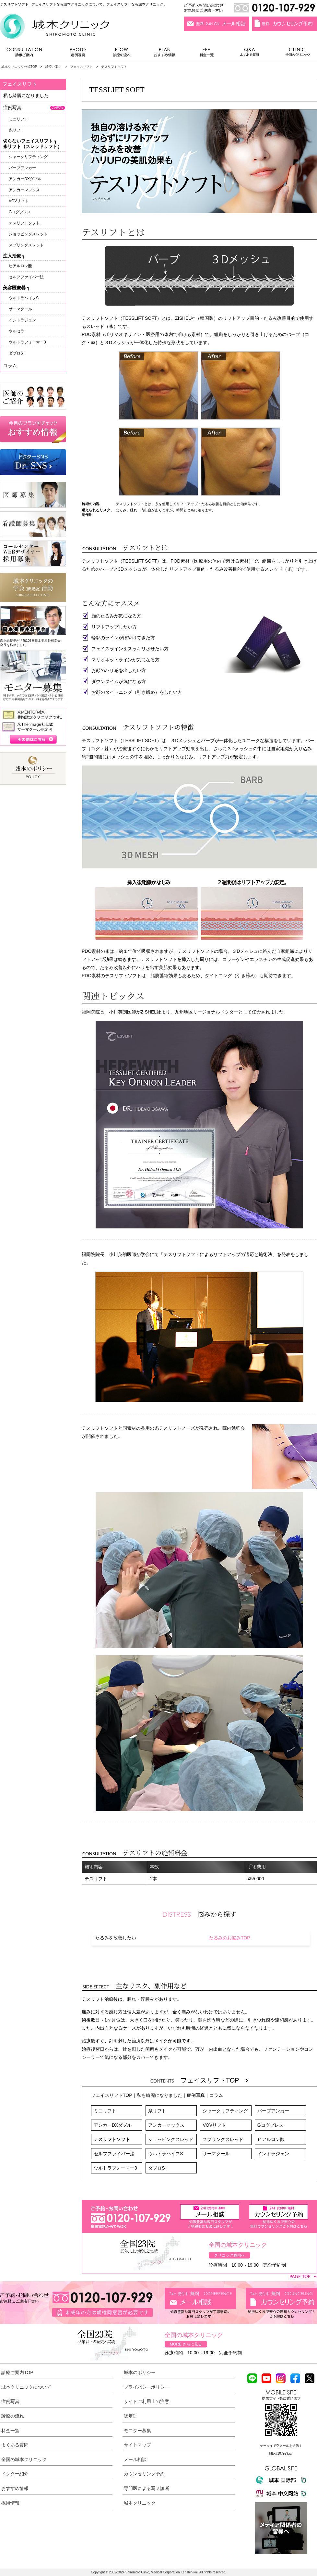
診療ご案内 (27, 53)
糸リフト (157, 2110)
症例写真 (77, 53)
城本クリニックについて (26, 2387)
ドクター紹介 (15, 2473)
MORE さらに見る (186, 2344)
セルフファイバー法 (114, 2153)
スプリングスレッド (223, 2139)
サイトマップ (137, 2444)
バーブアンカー (273, 2110)
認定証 (130, 2416)
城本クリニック (140, 2503)
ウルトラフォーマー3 (115, 2168)
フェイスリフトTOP (214, 2080)
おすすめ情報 (164, 53)
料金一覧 (207, 53)
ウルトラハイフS (165, 2153)
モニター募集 (137, 2430)
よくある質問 (250, 53)
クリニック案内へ (229, 2255)
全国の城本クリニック (24, 2459)
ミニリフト (105, 2110)
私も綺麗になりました (159, 2095)
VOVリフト (214, 2125)
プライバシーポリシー (146, 2387)
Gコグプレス (270, 2125)
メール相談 (135, 2459)
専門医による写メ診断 (146, 2488)
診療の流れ (121, 53)
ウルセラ (16, 331)
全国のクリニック (295, 53)
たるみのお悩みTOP (229, 1937)
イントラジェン (273, 2153)
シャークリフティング (225, 2110)
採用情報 (10, 2503)
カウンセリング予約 (144, 2473)
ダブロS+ (158, 2168)
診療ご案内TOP (17, 2372)
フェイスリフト (81, 66)
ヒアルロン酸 (271, 2139)
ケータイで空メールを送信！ (281, 2445)
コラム (216, 2095)
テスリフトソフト (112, 2139)
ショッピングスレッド (171, 2139)
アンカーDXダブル (113, 2125)
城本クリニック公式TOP (19, 66)
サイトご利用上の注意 (146, 2401)
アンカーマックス (166, 2125)
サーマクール (216, 2153)
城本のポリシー (140, 2372)
